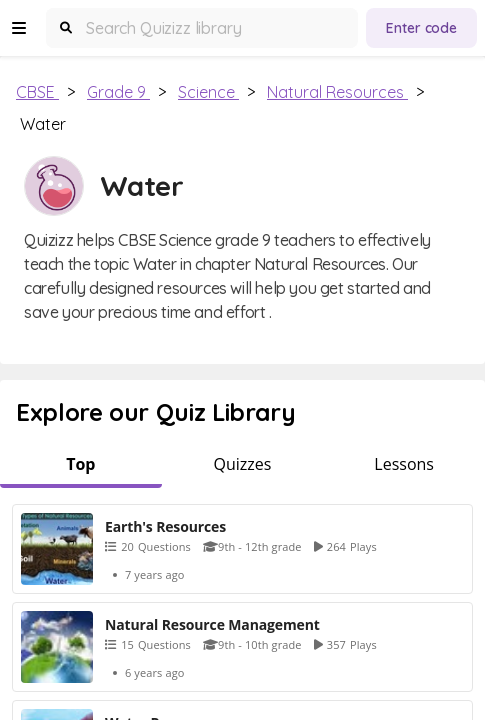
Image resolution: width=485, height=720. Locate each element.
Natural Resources (337, 92)
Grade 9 (118, 92)
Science (208, 92)
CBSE (37, 92)
